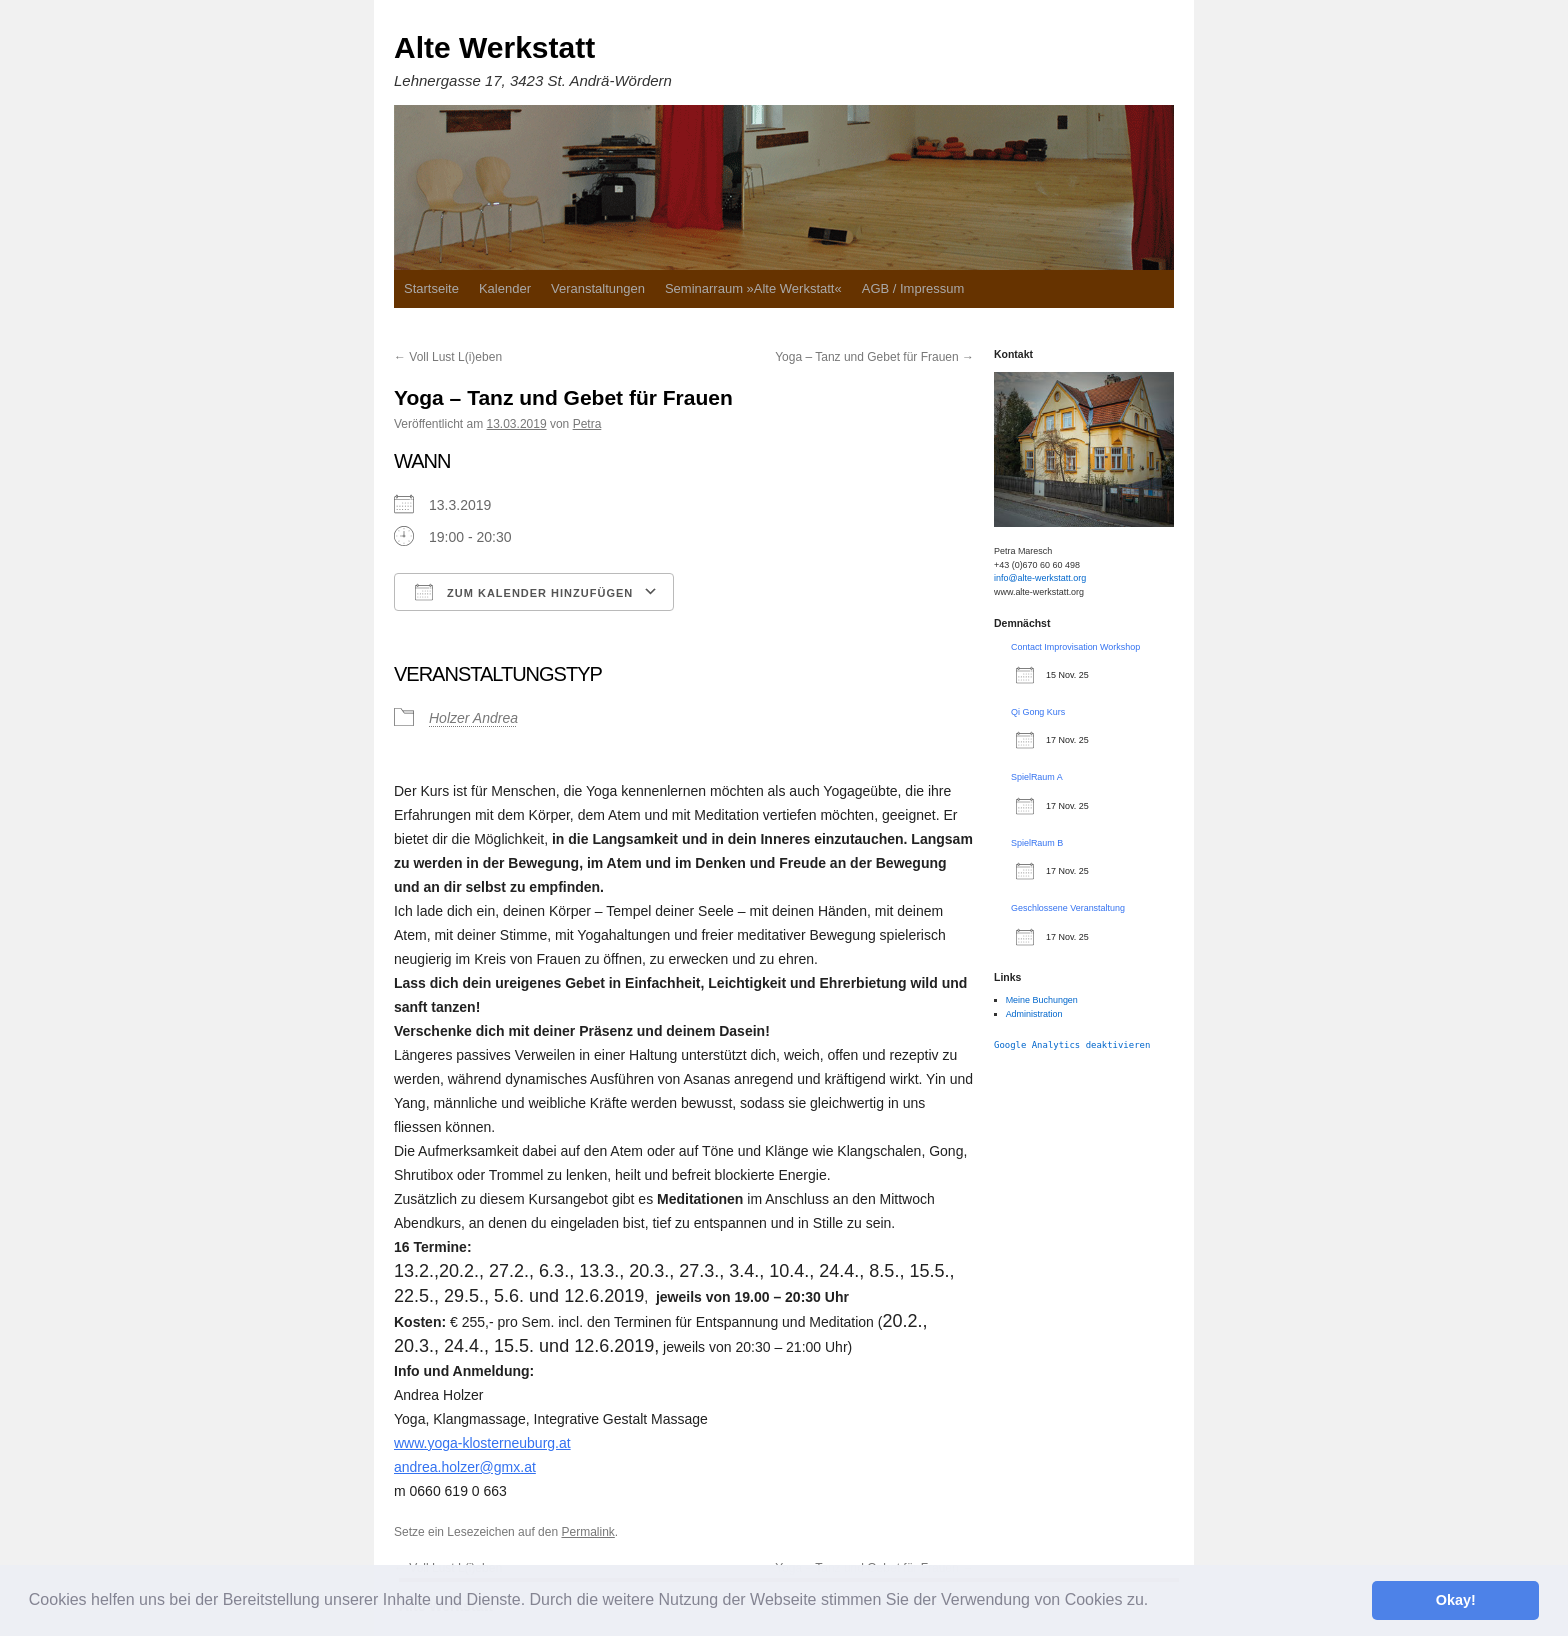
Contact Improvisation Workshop (1075, 647)
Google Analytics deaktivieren (1072, 1045)
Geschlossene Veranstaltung (1068, 908)
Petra (587, 424)
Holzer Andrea (473, 718)
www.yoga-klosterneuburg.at (482, 1443)
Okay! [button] (1456, 1600)
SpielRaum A (1037, 777)
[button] (1156, 1602)
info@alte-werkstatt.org (1040, 578)
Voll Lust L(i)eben (448, 357)
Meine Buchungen (1042, 1000)
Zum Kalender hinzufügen (524, 592)
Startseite (431, 288)
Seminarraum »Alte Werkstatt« (753, 288)
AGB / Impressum (913, 288)
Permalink (587, 1532)
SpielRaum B (1037, 843)
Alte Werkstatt (494, 47)
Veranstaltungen (598, 288)
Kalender (505, 288)
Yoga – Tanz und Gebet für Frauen (874, 357)
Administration (1034, 1014)
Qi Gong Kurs (1038, 712)
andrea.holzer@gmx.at (465, 1467)
